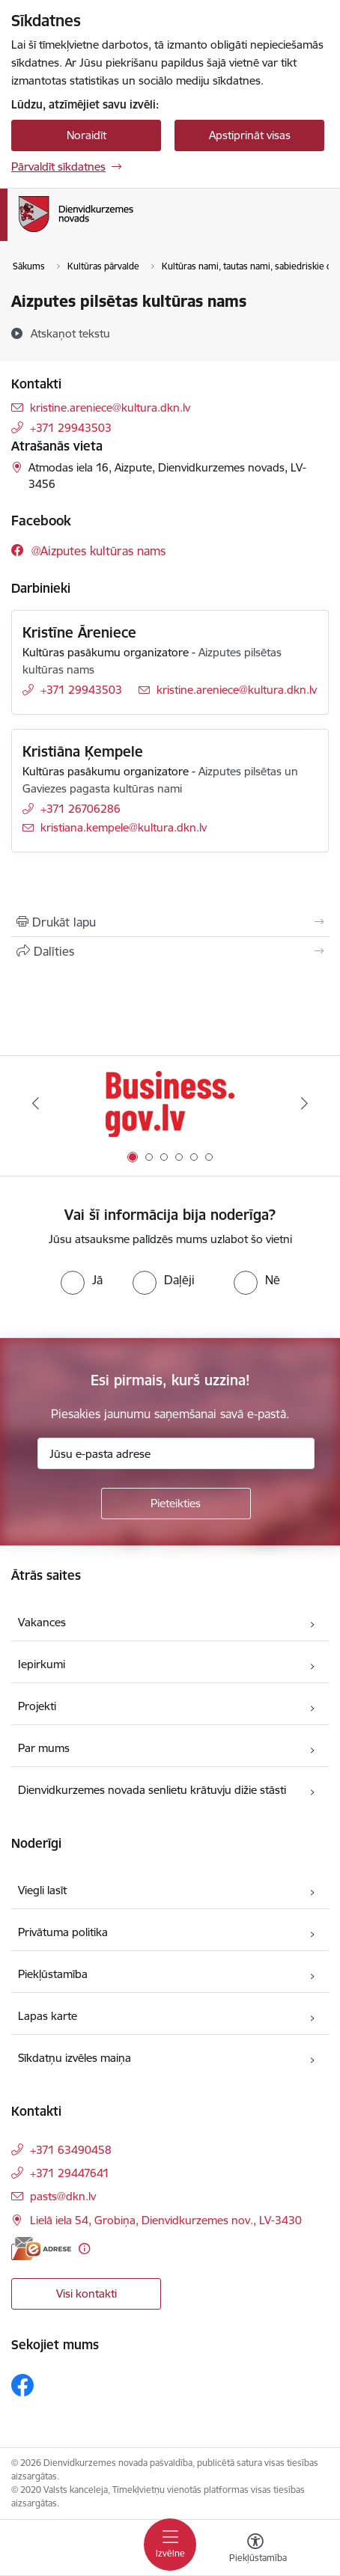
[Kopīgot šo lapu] (170, 951)
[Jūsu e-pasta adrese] (176, 1453)
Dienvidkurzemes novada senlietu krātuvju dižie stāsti (152, 1790)
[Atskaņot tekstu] (70, 333)
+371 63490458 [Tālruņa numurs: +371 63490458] (71, 2150)
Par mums (44, 1748)
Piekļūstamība (53, 1974)
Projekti (37, 1706)
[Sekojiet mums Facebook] (22, 2385)
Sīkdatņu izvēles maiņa (74, 2058)
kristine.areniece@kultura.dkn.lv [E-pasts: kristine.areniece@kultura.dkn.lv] (110, 407)
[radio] (82, 1280)
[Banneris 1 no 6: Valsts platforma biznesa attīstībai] (170, 1103)
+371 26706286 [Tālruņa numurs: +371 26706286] (80, 809)
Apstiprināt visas (250, 135)
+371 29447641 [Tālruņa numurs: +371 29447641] (69, 2173)
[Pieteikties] (176, 1503)
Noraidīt (86, 135)
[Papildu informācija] (84, 2248)
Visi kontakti (86, 2293)
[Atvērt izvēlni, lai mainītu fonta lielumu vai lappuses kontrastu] (255, 2550)
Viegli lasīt (42, 1890)
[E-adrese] (41, 2248)
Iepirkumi (41, 1664)
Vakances (42, 1622)
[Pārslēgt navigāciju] (170, 2544)
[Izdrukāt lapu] (170, 922)
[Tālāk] (304, 1103)
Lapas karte (47, 2016)
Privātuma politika (63, 1932)
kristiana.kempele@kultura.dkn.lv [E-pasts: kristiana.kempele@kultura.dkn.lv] (123, 827)
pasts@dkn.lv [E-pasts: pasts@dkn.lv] (63, 2196)
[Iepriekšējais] (35, 1103)
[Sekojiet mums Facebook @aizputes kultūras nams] (88, 550)
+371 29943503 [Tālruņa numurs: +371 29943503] (71, 428)
